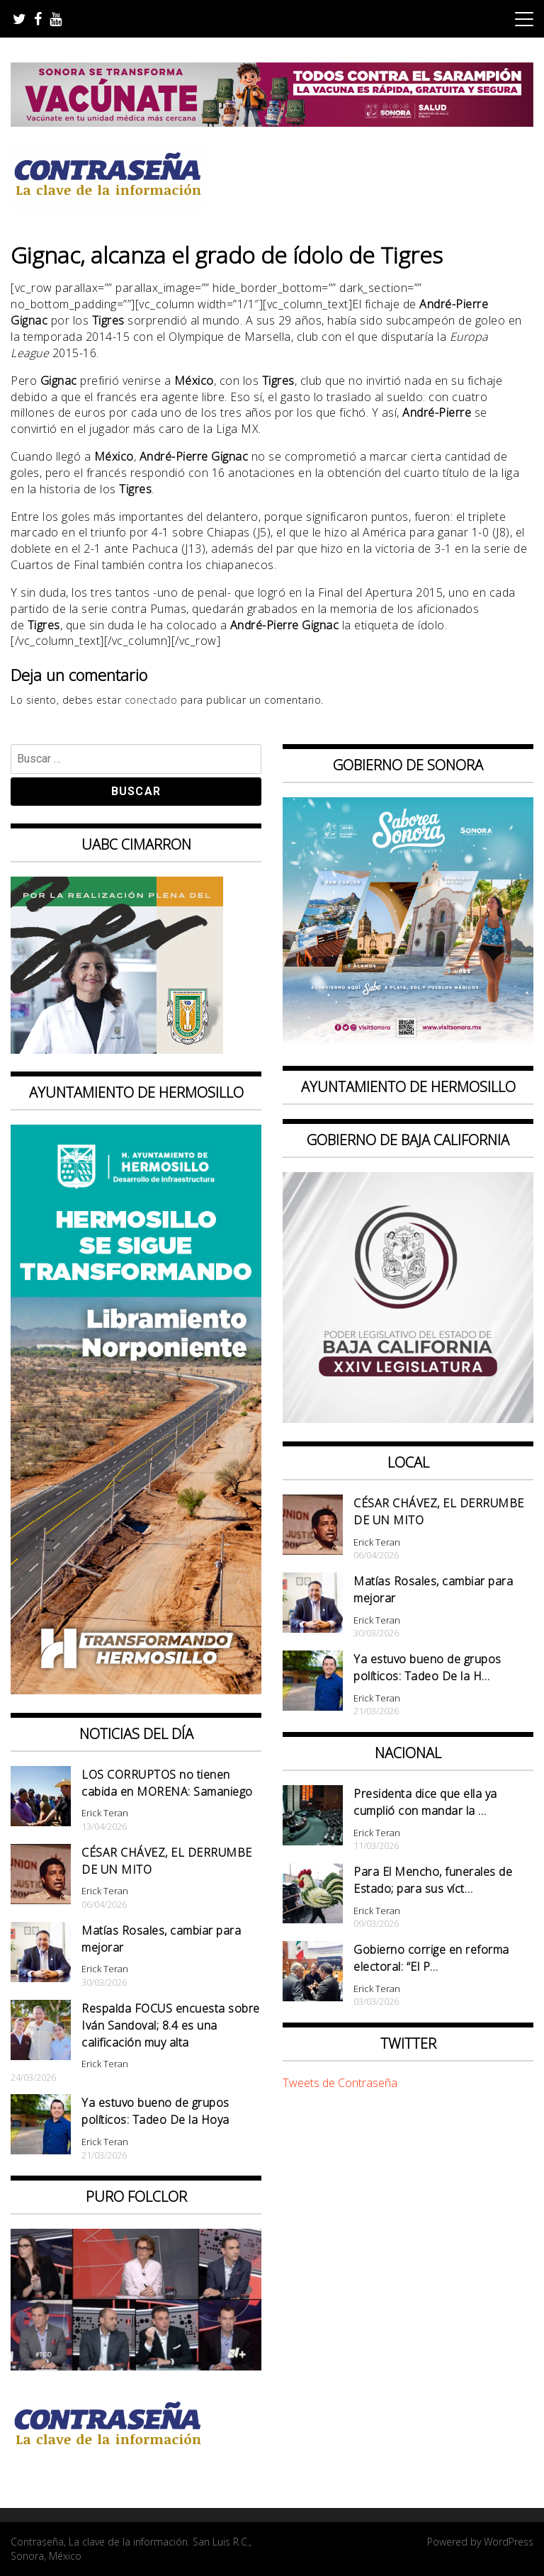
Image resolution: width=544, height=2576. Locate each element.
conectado (151, 700)
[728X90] (272, 122)
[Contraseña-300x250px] (117, 1049)
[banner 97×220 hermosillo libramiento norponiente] (136, 1690)
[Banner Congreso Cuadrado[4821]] (408, 1419)
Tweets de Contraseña (340, 2083)
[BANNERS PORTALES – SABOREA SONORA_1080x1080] (408, 1044)
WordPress (508, 2541)
